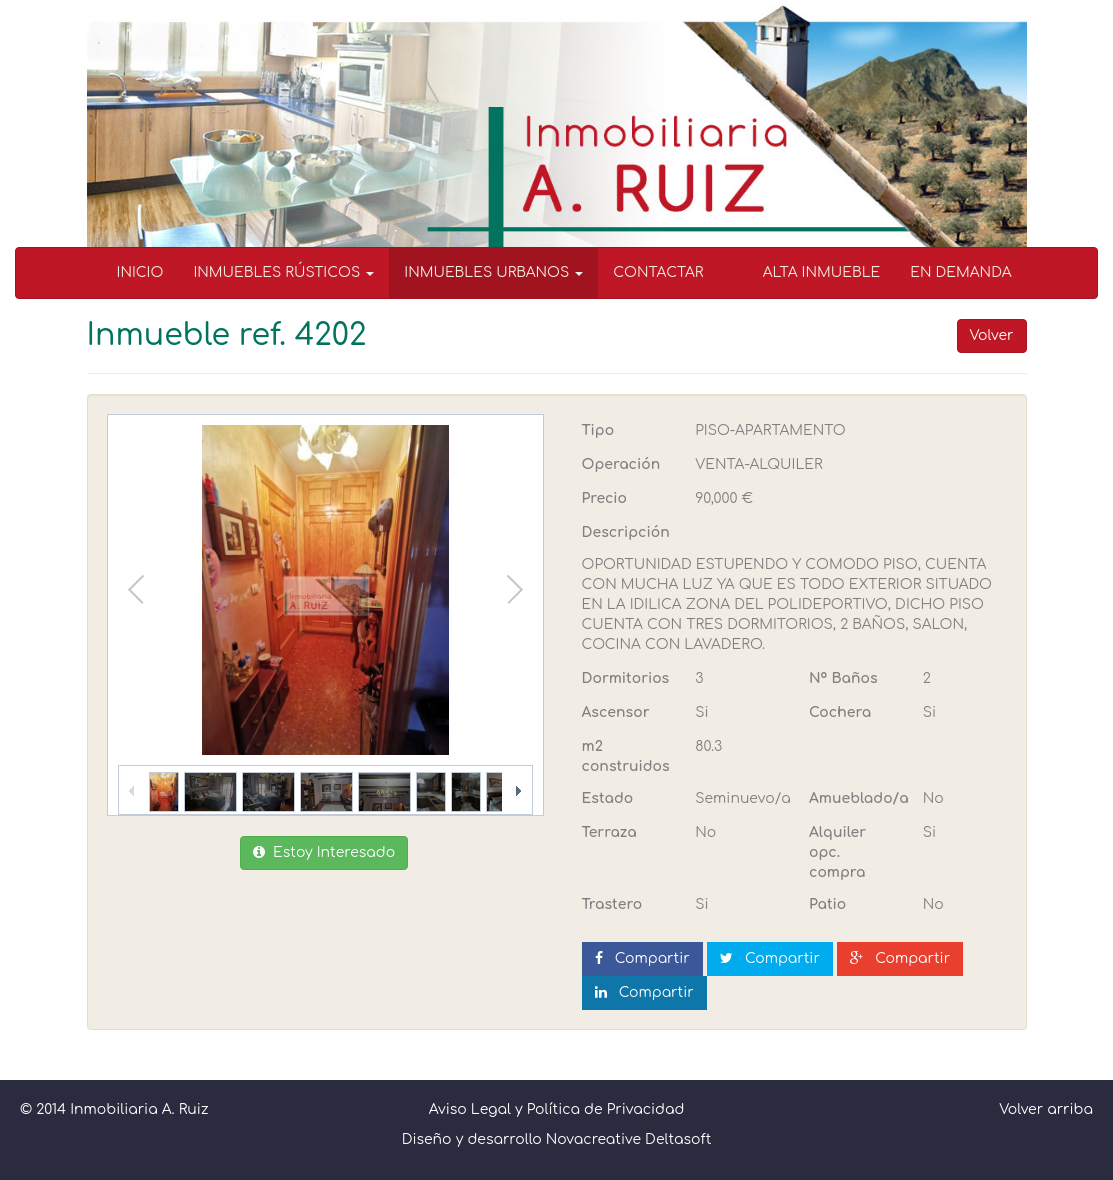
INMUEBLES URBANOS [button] (493, 272)
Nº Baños (843, 678)
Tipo (598, 430)
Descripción (626, 532)
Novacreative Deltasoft (629, 1139)
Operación (621, 464)
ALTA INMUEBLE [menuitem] (822, 272)
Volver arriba (1046, 1109)
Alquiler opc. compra (837, 852)
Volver (992, 335)
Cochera (840, 712)
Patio (827, 904)
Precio (604, 498)
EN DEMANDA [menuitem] (960, 272)
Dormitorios (626, 678)
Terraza (609, 832)
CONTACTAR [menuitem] (658, 272)
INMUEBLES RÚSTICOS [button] (283, 272)
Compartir (642, 958)
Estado (608, 798)
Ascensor (616, 712)
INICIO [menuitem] (140, 272)
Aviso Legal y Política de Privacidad (557, 1109)
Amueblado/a (858, 798)
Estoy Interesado (324, 852)
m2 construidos (626, 756)
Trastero (612, 904)
